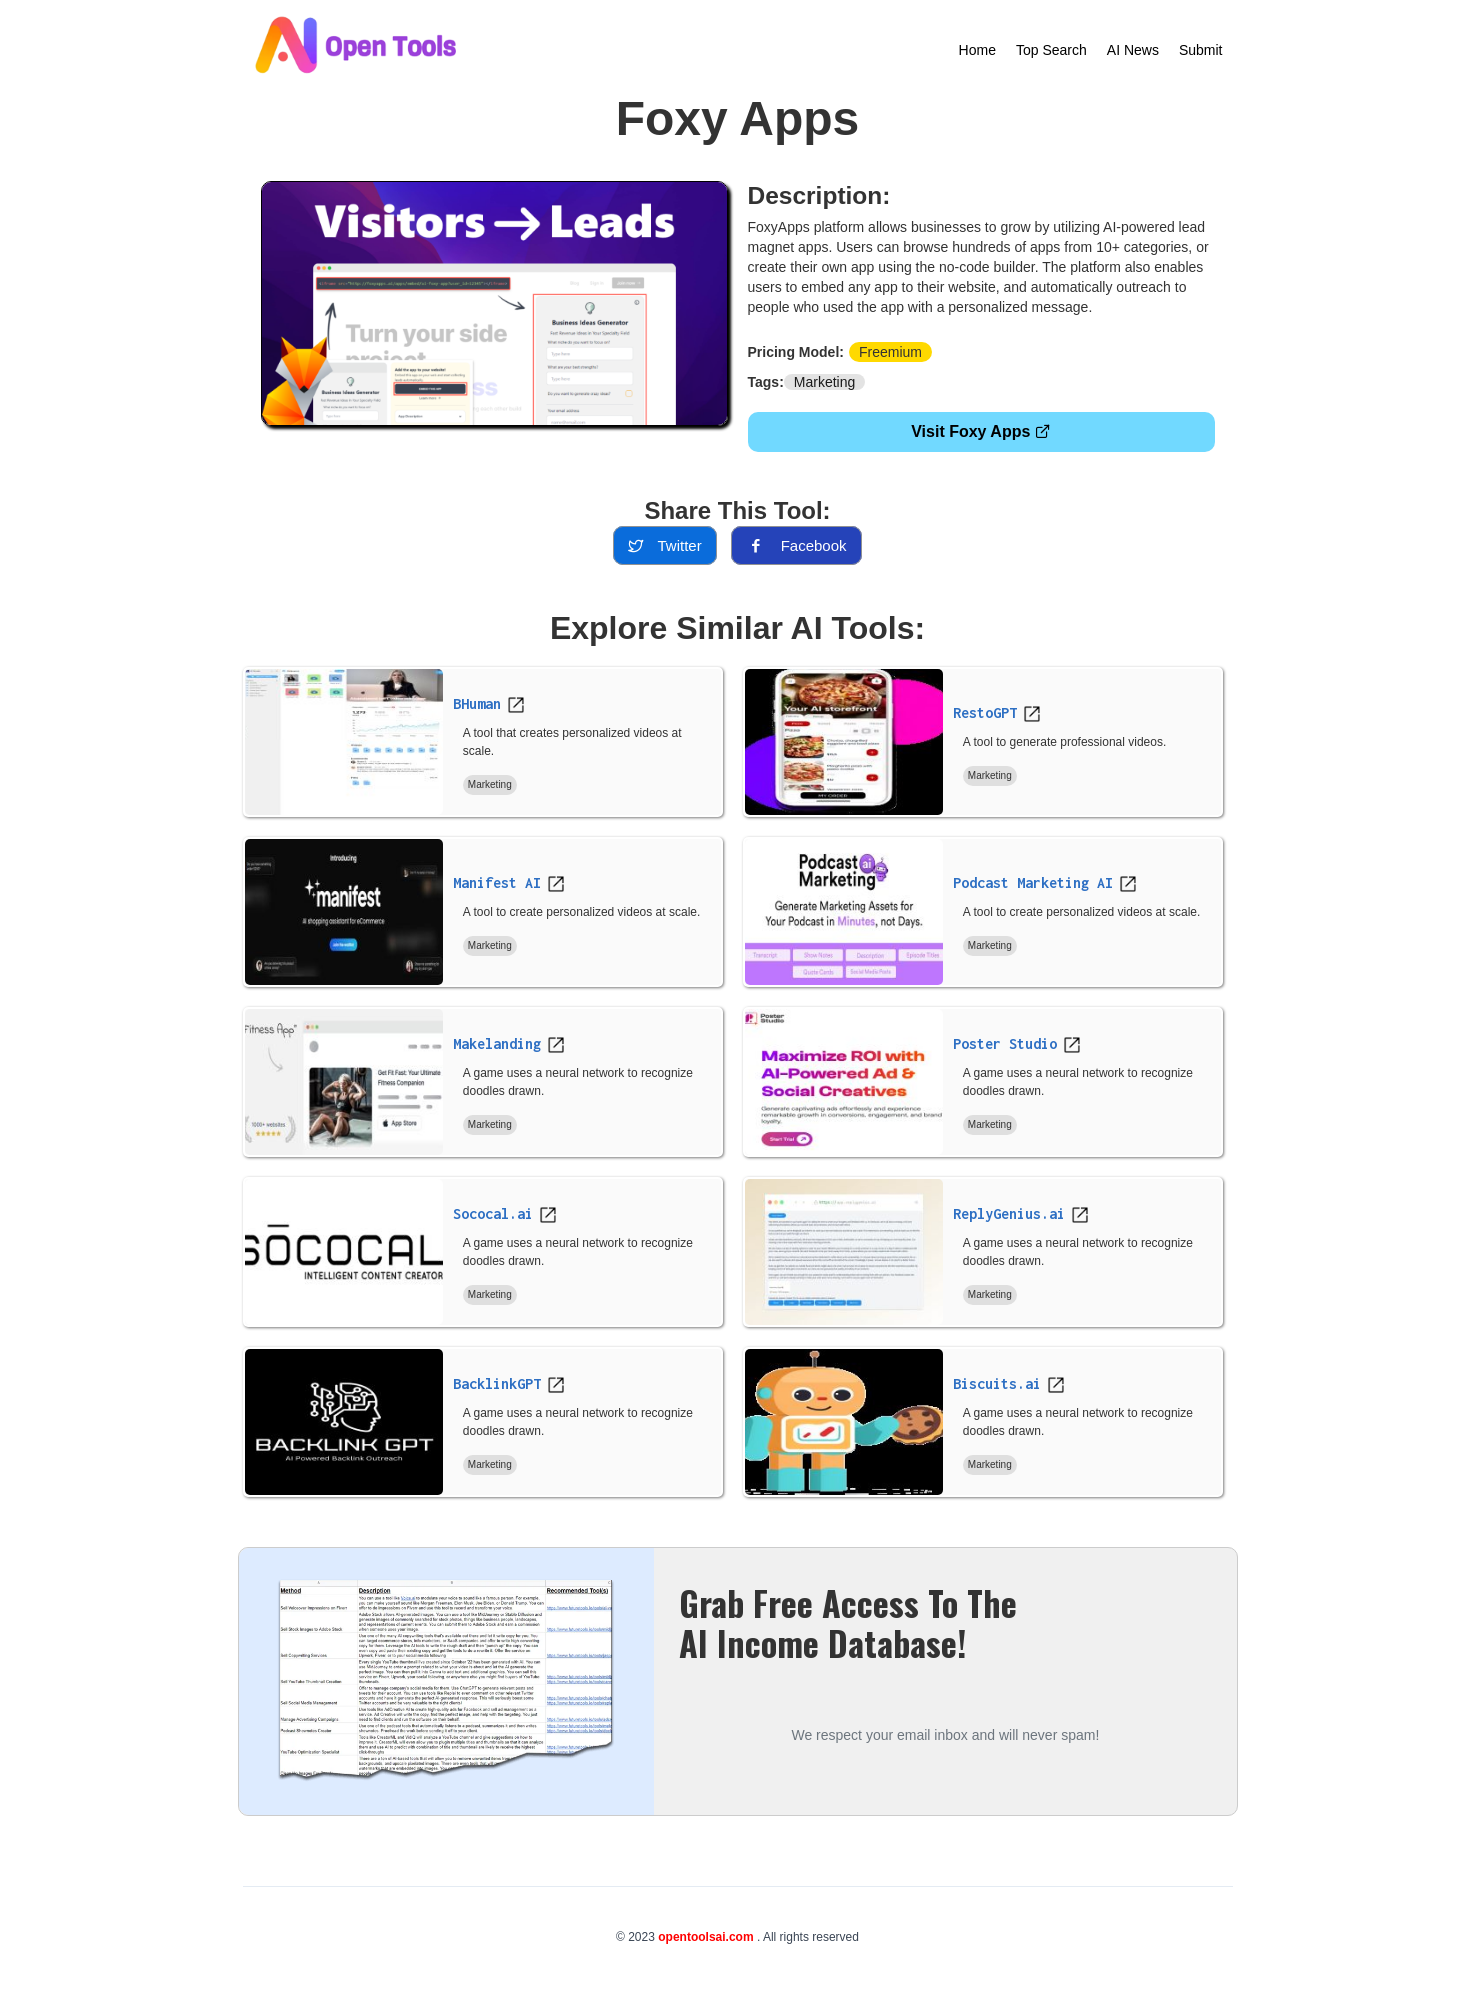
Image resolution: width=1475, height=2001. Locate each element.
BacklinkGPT (497, 1383)
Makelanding (497, 1043)
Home (977, 50)
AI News (1133, 50)
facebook (796, 545)
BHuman (477, 703)
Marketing (824, 382)
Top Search (1051, 50)
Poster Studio (1005, 1043)
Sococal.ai (493, 1213)
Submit (1201, 50)
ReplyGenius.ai (1009, 1213)
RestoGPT (985, 712)
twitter (664, 545)
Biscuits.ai (997, 1383)
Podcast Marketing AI (1033, 882)
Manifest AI (497, 882)
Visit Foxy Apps (981, 431)
